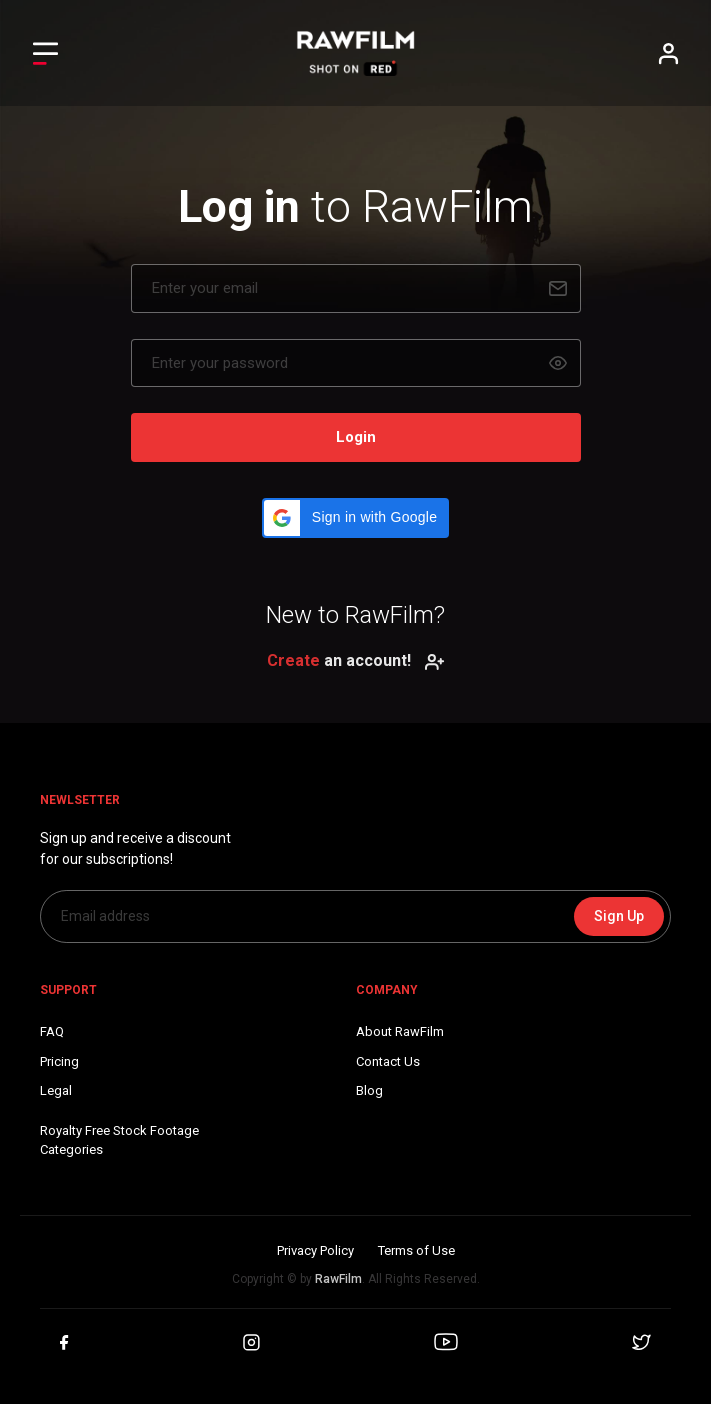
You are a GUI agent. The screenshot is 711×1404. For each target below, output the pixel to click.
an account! (356, 660)
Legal (56, 1090)
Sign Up (619, 916)
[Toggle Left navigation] (45, 53)
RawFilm (338, 1279)
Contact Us (388, 1061)
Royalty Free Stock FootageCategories (119, 1140)
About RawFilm (400, 1031)
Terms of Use (416, 1250)
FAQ (52, 1031)
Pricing (59, 1061)
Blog (369, 1090)
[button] (355, 518)
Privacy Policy (315, 1250)
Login (356, 437)
